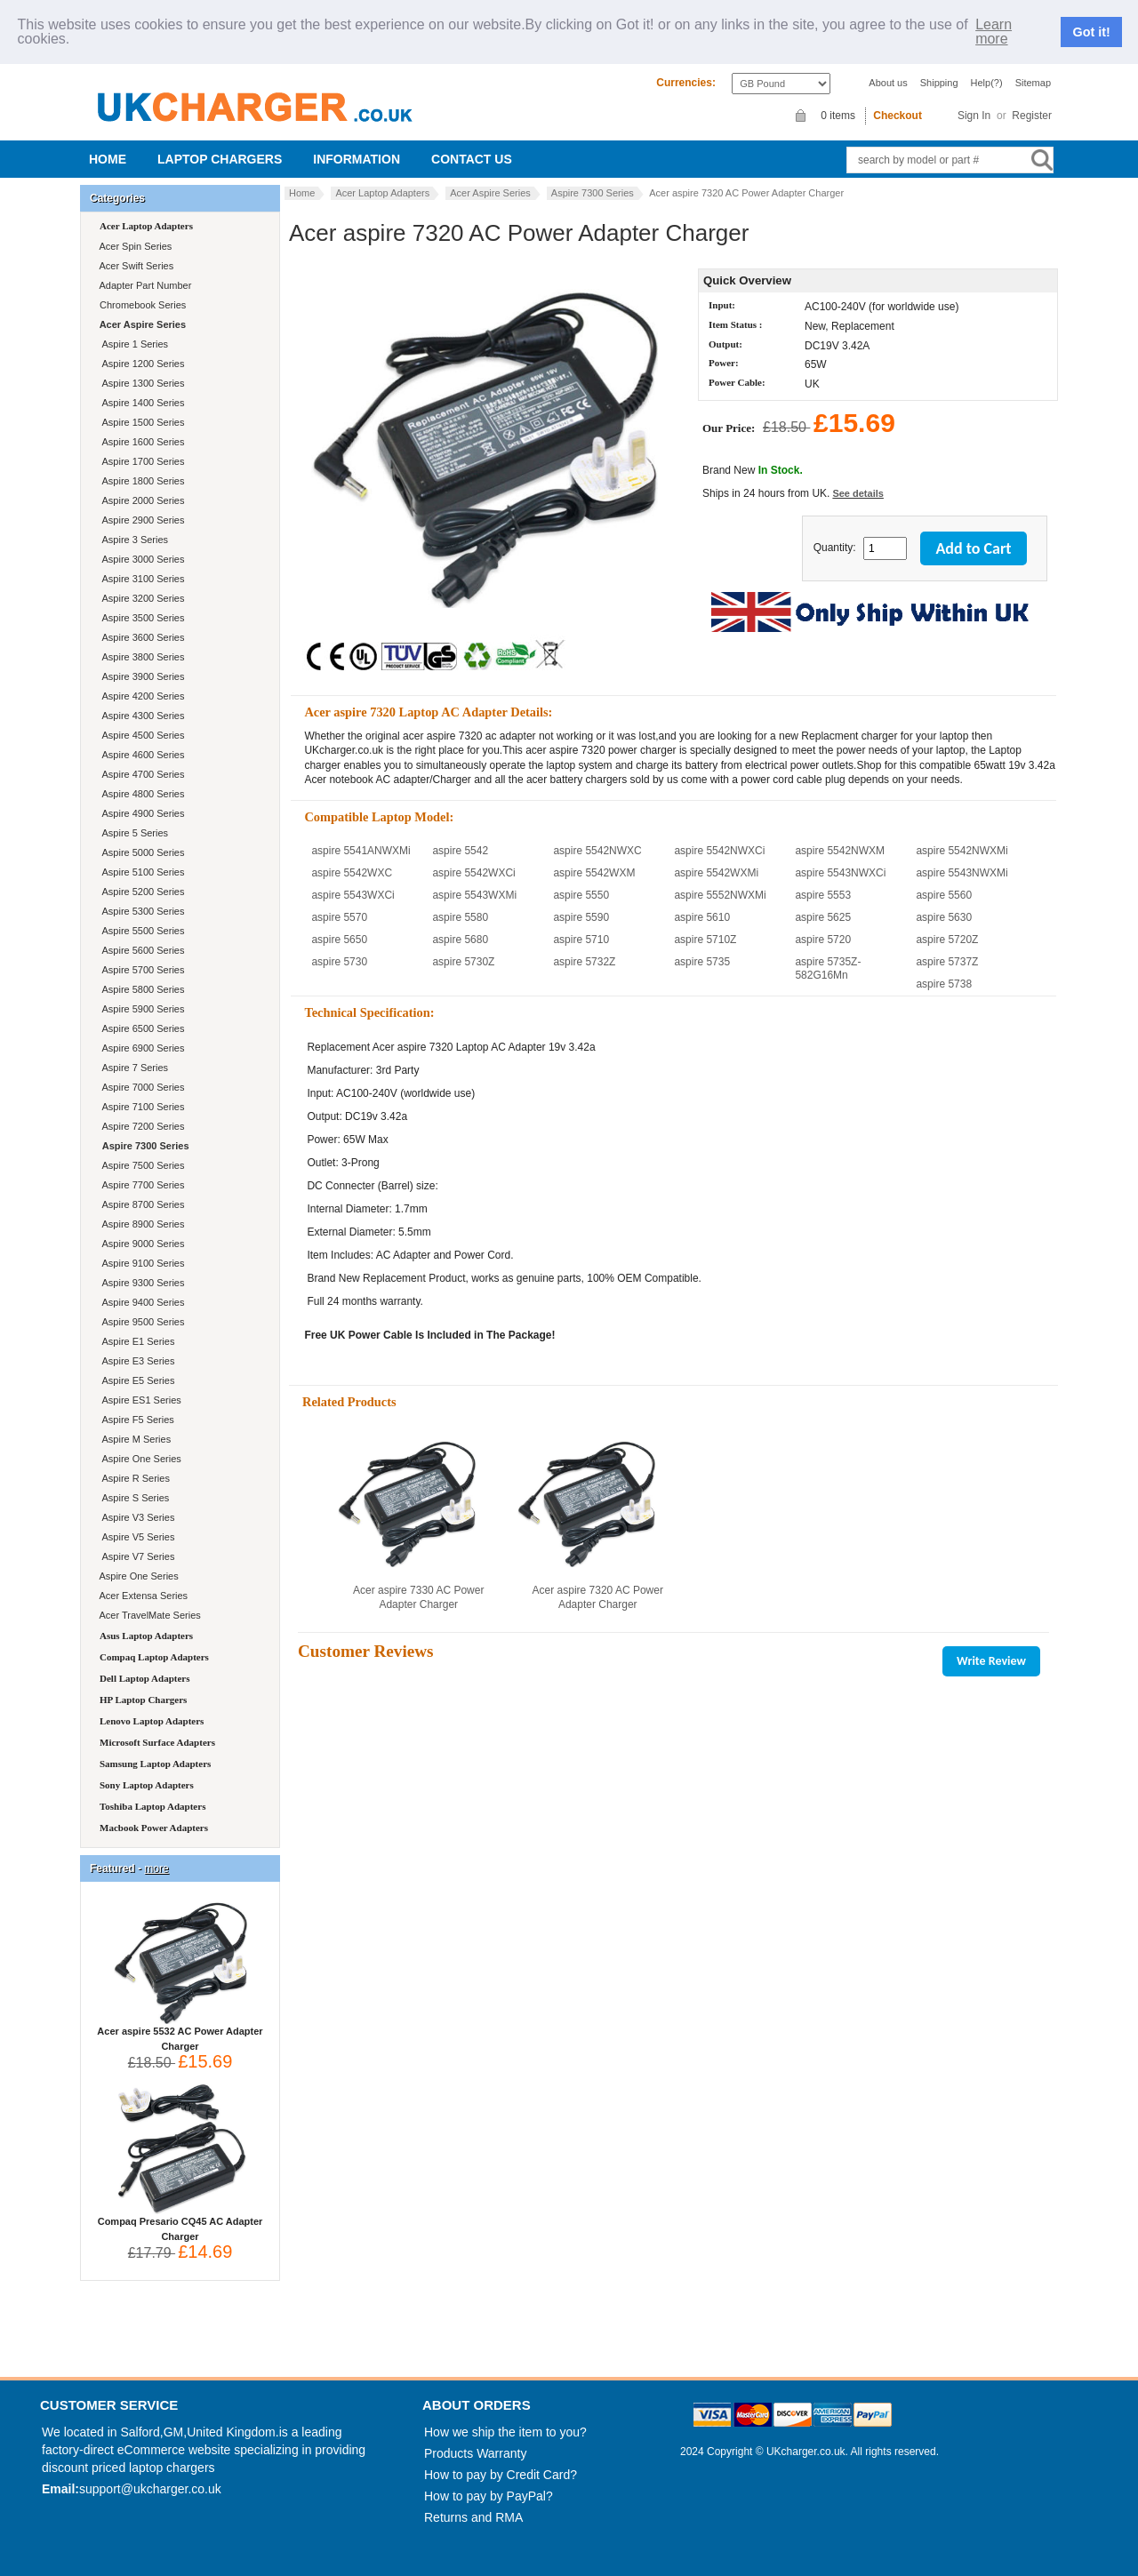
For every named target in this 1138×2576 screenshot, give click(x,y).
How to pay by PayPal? (488, 2496)
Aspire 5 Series (132, 833)
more (156, 1868)
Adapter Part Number (144, 285)
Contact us (471, 159)
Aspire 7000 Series (140, 1087)
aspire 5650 (339, 939)
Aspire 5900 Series (140, 1009)
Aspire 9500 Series (140, 1321)
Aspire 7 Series (132, 1067)
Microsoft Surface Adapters (157, 1742)
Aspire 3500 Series (140, 617)
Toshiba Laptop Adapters (152, 1806)
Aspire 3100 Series (140, 578)
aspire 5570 (339, 917)
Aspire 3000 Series (140, 559)
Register (1032, 115)
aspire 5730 (339, 962)
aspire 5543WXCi (352, 895)
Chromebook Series (141, 305)
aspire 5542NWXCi (719, 850)
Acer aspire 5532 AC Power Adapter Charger (179, 2033)
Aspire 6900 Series (140, 1048)
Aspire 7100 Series (140, 1106)
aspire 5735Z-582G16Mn (828, 968)
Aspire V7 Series (135, 1556)
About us (888, 82)
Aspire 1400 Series (140, 402)
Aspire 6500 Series (140, 1028)
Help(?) (987, 82)
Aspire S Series (133, 1497)
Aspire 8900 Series (140, 1224)
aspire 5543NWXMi (961, 873)
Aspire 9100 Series (140, 1263)
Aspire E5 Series (135, 1380)
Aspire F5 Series (135, 1419)
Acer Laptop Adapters (382, 193)
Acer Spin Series (134, 246)
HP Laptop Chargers (143, 1699)
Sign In (974, 115)
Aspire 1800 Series (140, 481)
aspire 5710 (581, 939)
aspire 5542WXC (351, 873)
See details (857, 493)
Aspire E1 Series (135, 1341)
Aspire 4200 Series (140, 696)
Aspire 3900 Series (140, 676)
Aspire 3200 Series (140, 598)
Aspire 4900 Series (140, 813)
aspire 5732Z (584, 962)
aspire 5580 (460, 917)
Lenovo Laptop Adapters (152, 1721)
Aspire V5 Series (135, 1537)
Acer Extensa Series (142, 1595)
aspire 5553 (823, 895)
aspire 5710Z (705, 939)
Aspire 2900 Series (140, 520)
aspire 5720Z (947, 939)
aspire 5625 (823, 917)
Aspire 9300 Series (140, 1282)
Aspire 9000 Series (140, 1243)
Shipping (939, 82)
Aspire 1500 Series (140, 422)
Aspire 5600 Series (140, 950)
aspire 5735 (702, 962)
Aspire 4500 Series (140, 735)
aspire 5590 (581, 917)
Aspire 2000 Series (140, 500)
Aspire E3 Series (135, 1361)
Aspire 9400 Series (140, 1302)
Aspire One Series (139, 1458)
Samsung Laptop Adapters (155, 1763)
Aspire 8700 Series (140, 1204)
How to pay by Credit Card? (500, 2475)
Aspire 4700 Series (140, 774)
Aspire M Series (134, 1439)
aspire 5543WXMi (474, 895)
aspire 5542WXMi (716, 873)
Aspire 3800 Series (140, 657)
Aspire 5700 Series (140, 969)
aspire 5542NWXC (597, 850)
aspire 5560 (944, 895)
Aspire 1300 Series (140, 383)
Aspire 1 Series (132, 344)
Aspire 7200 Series (140, 1126)
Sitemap (1033, 82)
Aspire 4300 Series (140, 715)
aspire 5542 (460, 850)
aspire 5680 (460, 939)
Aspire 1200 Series (140, 363)
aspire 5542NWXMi (961, 850)
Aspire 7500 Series (140, 1165)
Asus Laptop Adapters (146, 1635)
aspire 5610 (702, 917)
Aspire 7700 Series (140, 1185)
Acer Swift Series (135, 265)
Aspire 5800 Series (140, 989)
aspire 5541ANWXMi (360, 850)
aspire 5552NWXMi (719, 895)
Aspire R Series (133, 1478)
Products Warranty (475, 2453)
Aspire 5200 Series (140, 891)
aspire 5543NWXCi (840, 873)
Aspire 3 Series (132, 539)
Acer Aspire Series (490, 193)
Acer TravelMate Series (149, 1615)
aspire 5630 (944, 917)
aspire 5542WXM (594, 873)
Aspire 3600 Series (140, 637)
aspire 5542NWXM (840, 850)
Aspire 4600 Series (140, 754)
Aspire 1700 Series (140, 461)
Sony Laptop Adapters (147, 1785)
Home (107, 159)
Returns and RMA (473, 2517)
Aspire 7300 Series (592, 193)
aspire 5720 (823, 939)
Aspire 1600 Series (140, 441)
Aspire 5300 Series (140, 911)
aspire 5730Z (463, 962)
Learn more (993, 32)
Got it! (1091, 32)
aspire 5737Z (947, 962)
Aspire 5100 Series (140, 872)
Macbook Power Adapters (154, 1827)
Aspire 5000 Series (140, 852)
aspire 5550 (581, 895)
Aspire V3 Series (135, 1517)
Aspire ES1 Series (139, 1400)
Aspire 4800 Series (140, 793)
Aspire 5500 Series (140, 930)
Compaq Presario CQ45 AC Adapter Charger (180, 2223)
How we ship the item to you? (505, 2432)
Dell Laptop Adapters (144, 1678)
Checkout (897, 115)
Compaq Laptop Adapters (154, 1657)
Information (356, 159)
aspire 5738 (944, 984)
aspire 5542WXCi (473, 873)
